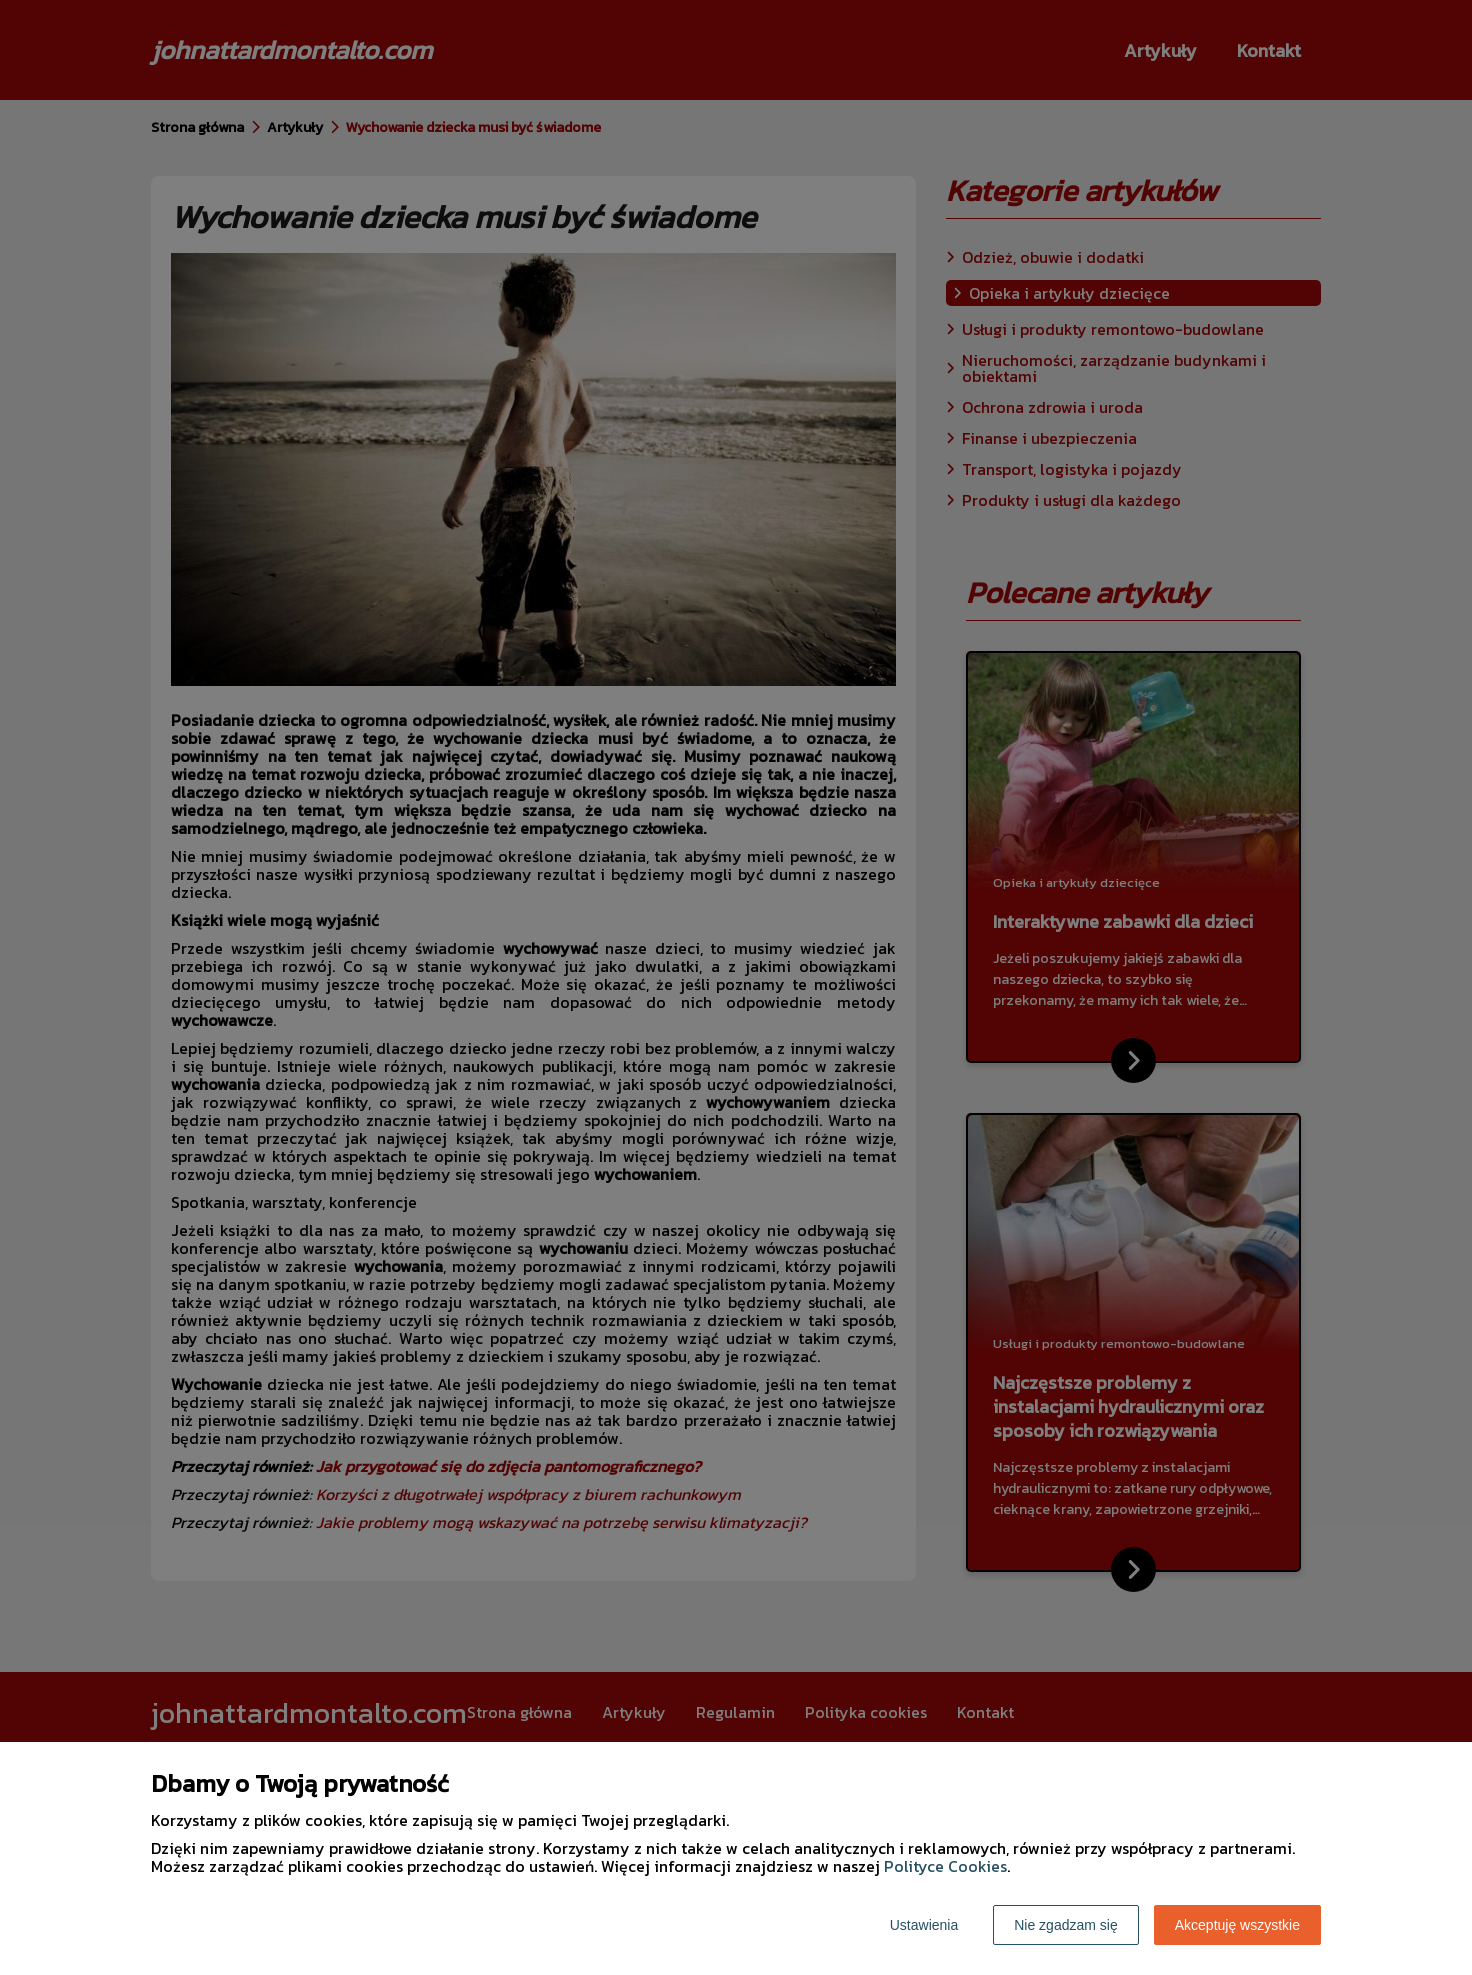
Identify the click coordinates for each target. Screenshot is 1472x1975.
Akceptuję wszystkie (1237, 1925)
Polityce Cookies (945, 1866)
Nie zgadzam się (1066, 1925)
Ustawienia (924, 1925)
